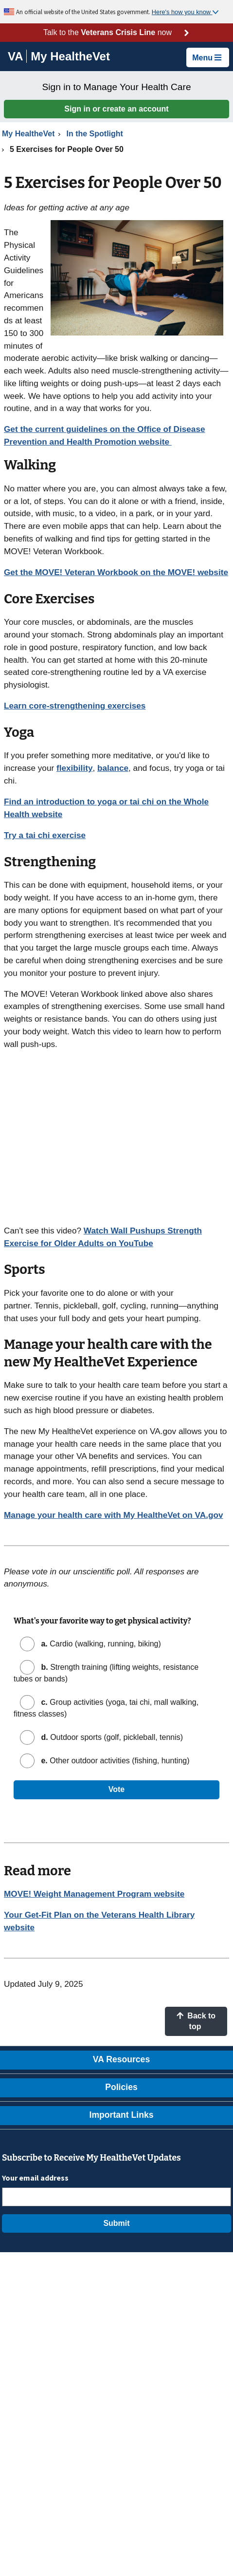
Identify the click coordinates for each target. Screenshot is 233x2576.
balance (112, 768)
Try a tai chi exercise (45, 835)
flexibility (74, 768)
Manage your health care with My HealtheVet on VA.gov (113, 1515)
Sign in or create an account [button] (116, 109)
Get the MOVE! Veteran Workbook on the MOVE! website (116, 572)
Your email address (35, 2178)
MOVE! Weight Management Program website (94, 1894)
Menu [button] (206, 58)
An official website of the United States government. (84, 12)
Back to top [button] (196, 2021)
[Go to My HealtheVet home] (70, 58)
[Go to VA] (17, 56)
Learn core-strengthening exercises (74, 705)
